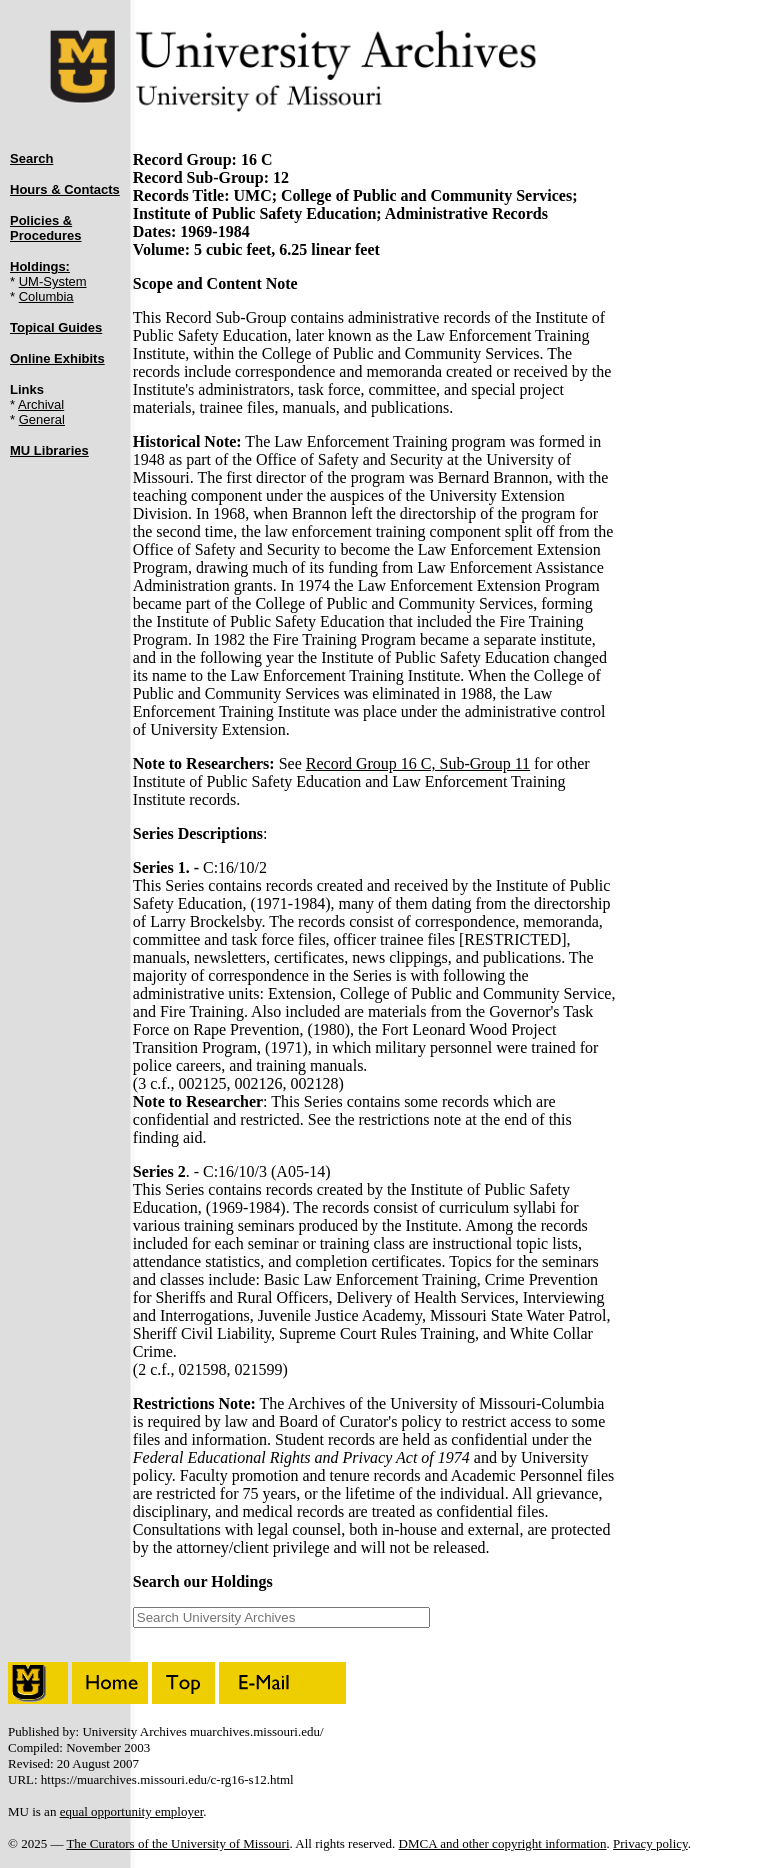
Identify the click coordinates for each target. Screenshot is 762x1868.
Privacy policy (650, 1843)
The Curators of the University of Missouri (177, 1843)
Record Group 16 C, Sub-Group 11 (418, 763)
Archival (41, 404)
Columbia (46, 296)
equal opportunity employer (132, 1811)
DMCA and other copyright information (503, 1843)
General (42, 419)
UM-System (53, 281)
